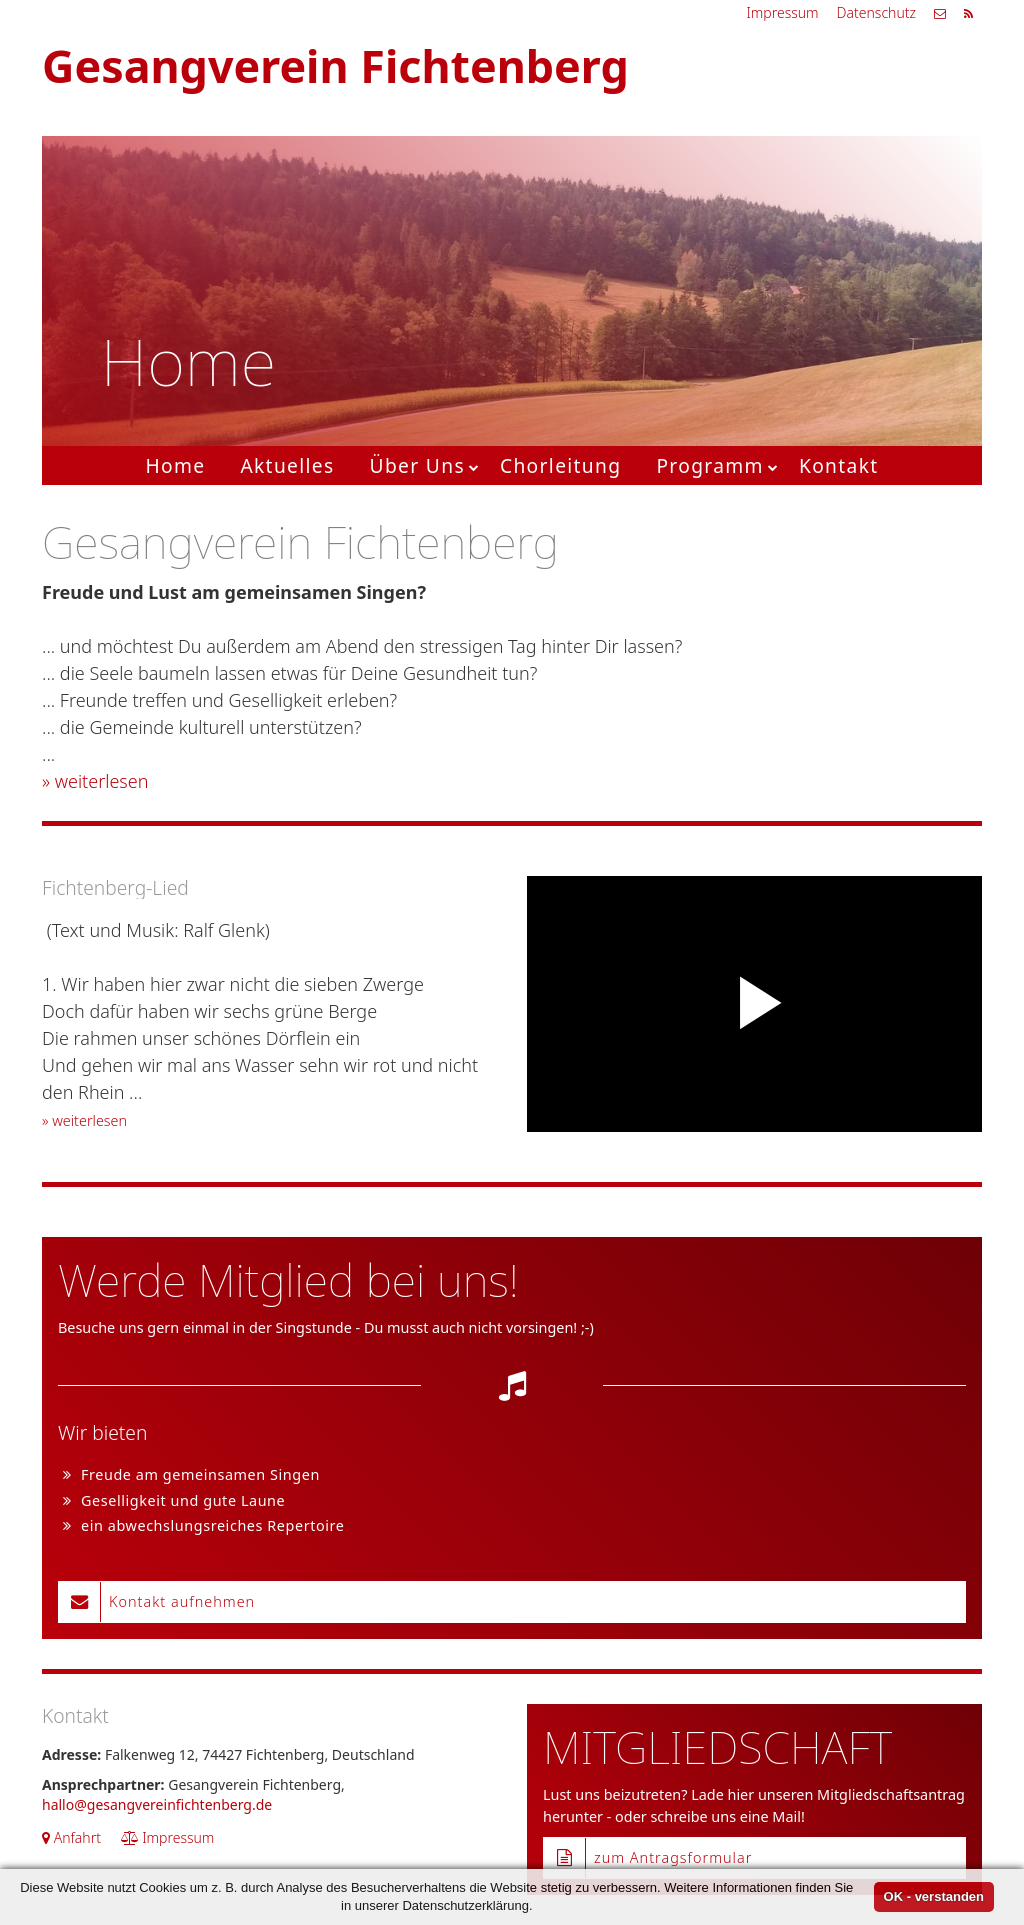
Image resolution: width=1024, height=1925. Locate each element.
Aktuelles (287, 465)
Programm (710, 465)
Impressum (782, 12)
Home (175, 465)
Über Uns (417, 465)
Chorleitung (560, 465)
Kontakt (839, 465)
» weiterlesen (95, 781)
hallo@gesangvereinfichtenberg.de (157, 1804)
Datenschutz (876, 12)
